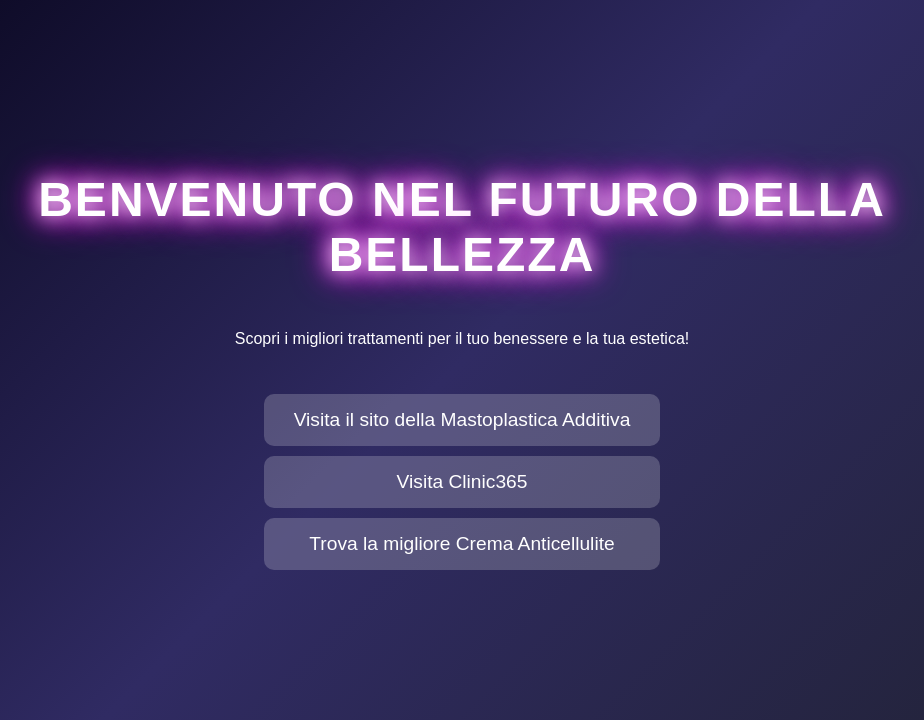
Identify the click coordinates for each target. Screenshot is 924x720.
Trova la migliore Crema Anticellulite (461, 543)
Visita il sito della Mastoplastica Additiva (462, 419)
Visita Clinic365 (462, 481)
